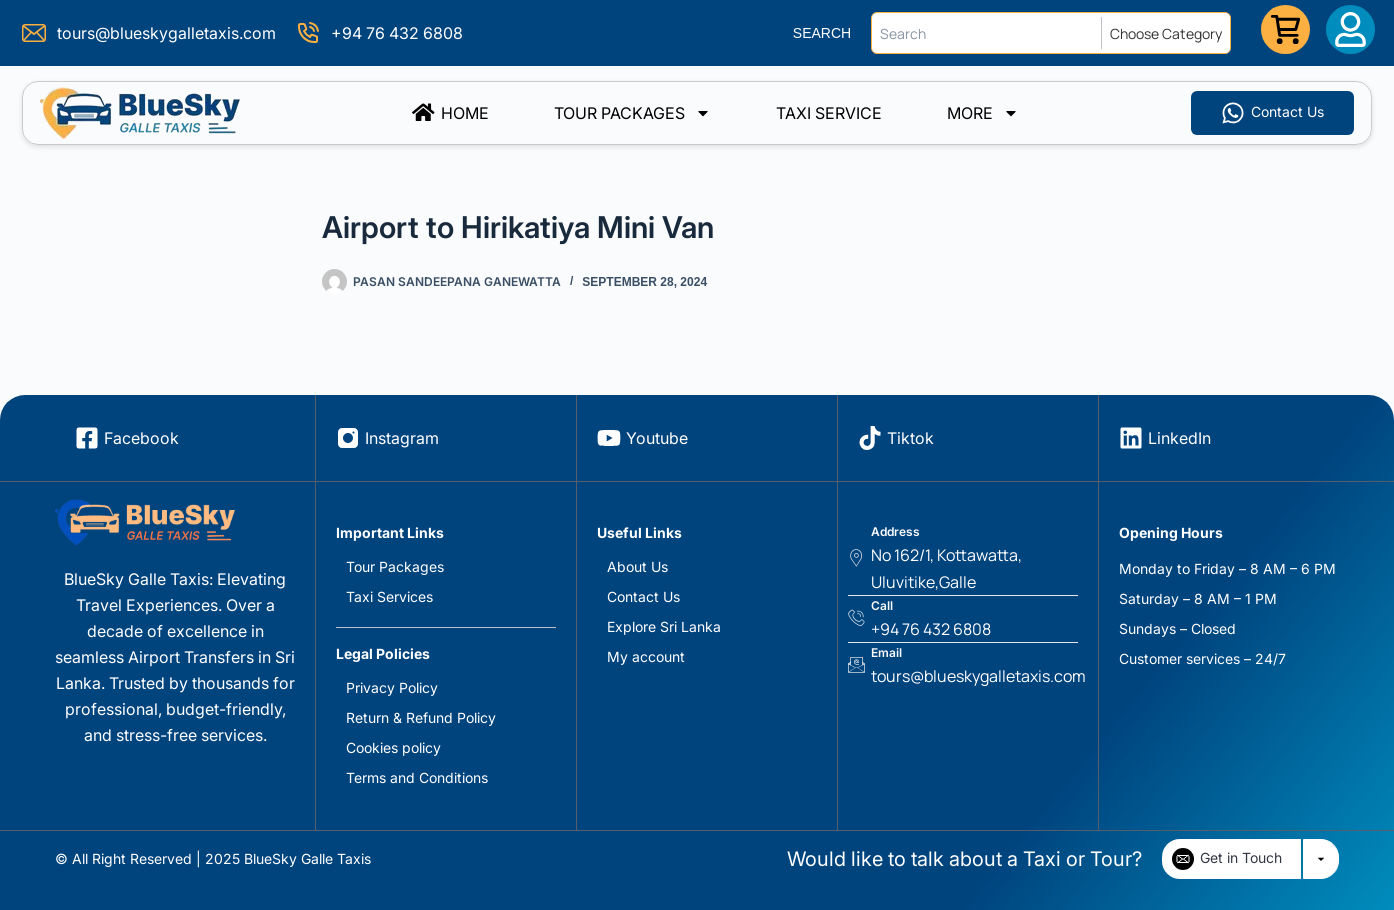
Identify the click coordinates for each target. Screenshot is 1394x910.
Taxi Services (389, 596)
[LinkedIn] (1131, 438)
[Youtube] (609, 438)
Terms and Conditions (417, 777)
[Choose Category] (1170, 33)
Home (450, 113)
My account (646, 656)
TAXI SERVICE (829, 113)
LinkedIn (1179, 438)
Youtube (657, 438)
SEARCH (822, 33)
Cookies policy (393, 747)
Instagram (402, 438)
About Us (637, 566)
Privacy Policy (392, 687)
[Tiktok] (870, 438)
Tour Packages (632, 113)
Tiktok (910, 438)
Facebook (141, 438)
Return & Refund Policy (421, 717)
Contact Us (643, 596)
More (983, 113)
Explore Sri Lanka (664, 626)
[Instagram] (348, 438)
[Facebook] (87, 438)
